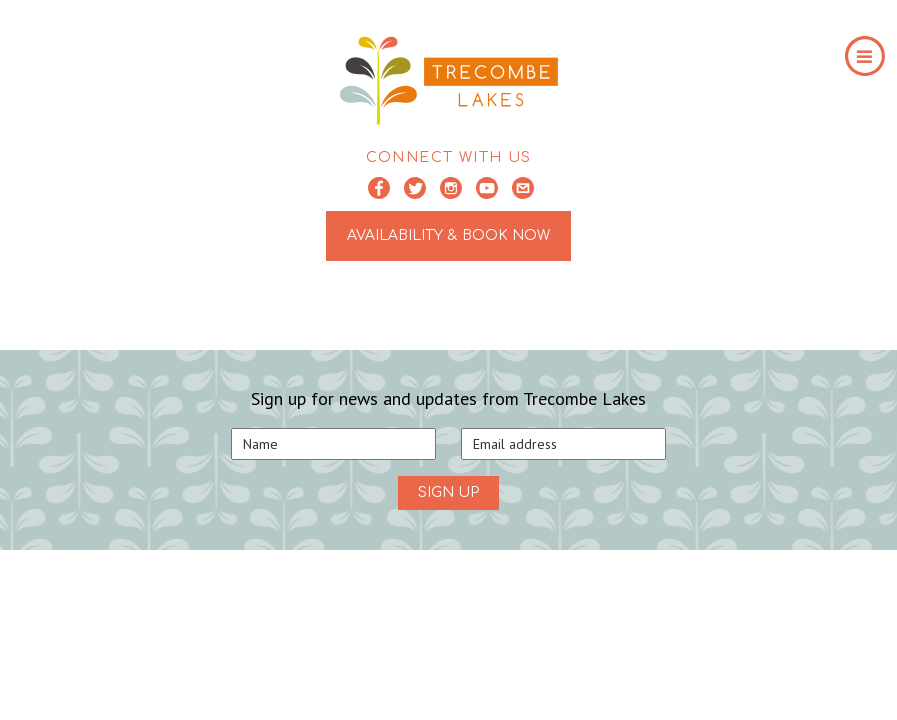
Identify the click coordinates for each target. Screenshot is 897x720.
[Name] (333, 444)
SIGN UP (448, 492)
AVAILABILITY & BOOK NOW (448, 235)
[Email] (563, 444)
